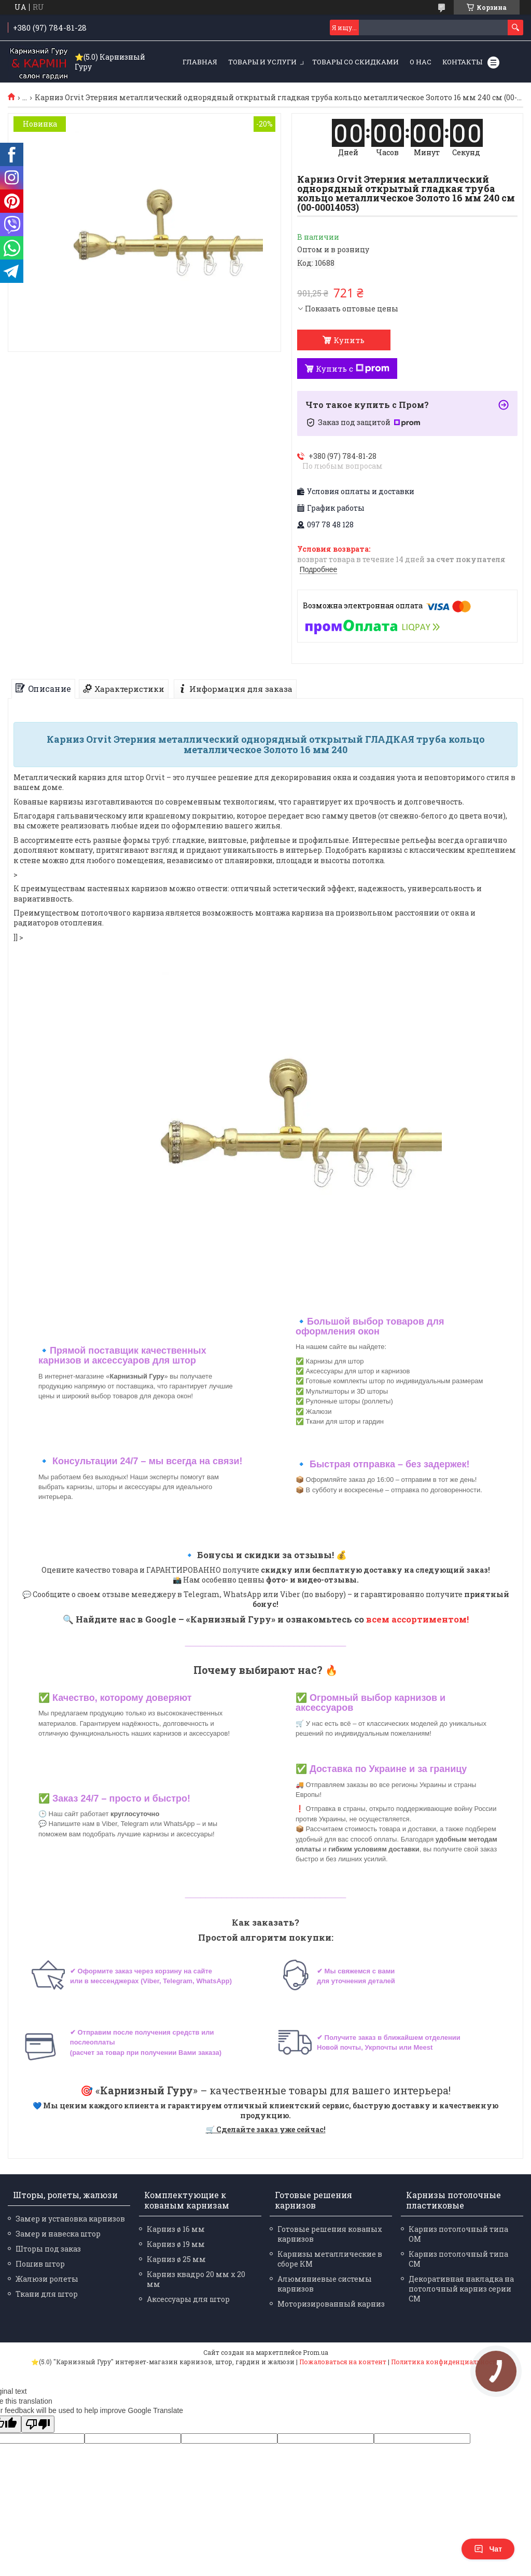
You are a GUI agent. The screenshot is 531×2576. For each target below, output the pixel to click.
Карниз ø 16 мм (176, 2229)
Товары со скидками (355, 61)
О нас (420, 61)
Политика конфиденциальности (445, 2361)
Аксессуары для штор (188, 2299)
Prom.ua (315, 2352)
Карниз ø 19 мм (176, 2244)
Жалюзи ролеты (47, 2279)
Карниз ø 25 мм (176, 2259)
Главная (200, 61)
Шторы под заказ (48, 2249)
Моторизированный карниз (331, 2304)
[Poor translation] (37, 2424)
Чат (488, 2549)
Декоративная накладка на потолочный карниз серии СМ (461, 2289)
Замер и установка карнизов (70, 2219)
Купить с (352, 368)
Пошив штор (40, 2264)
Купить (349, 340)
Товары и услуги (262, 61)
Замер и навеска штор (58, 2234)
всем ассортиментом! (417, 1619)
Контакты (462, 61)
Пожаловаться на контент (342, 2361)
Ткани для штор (47, 2294)
